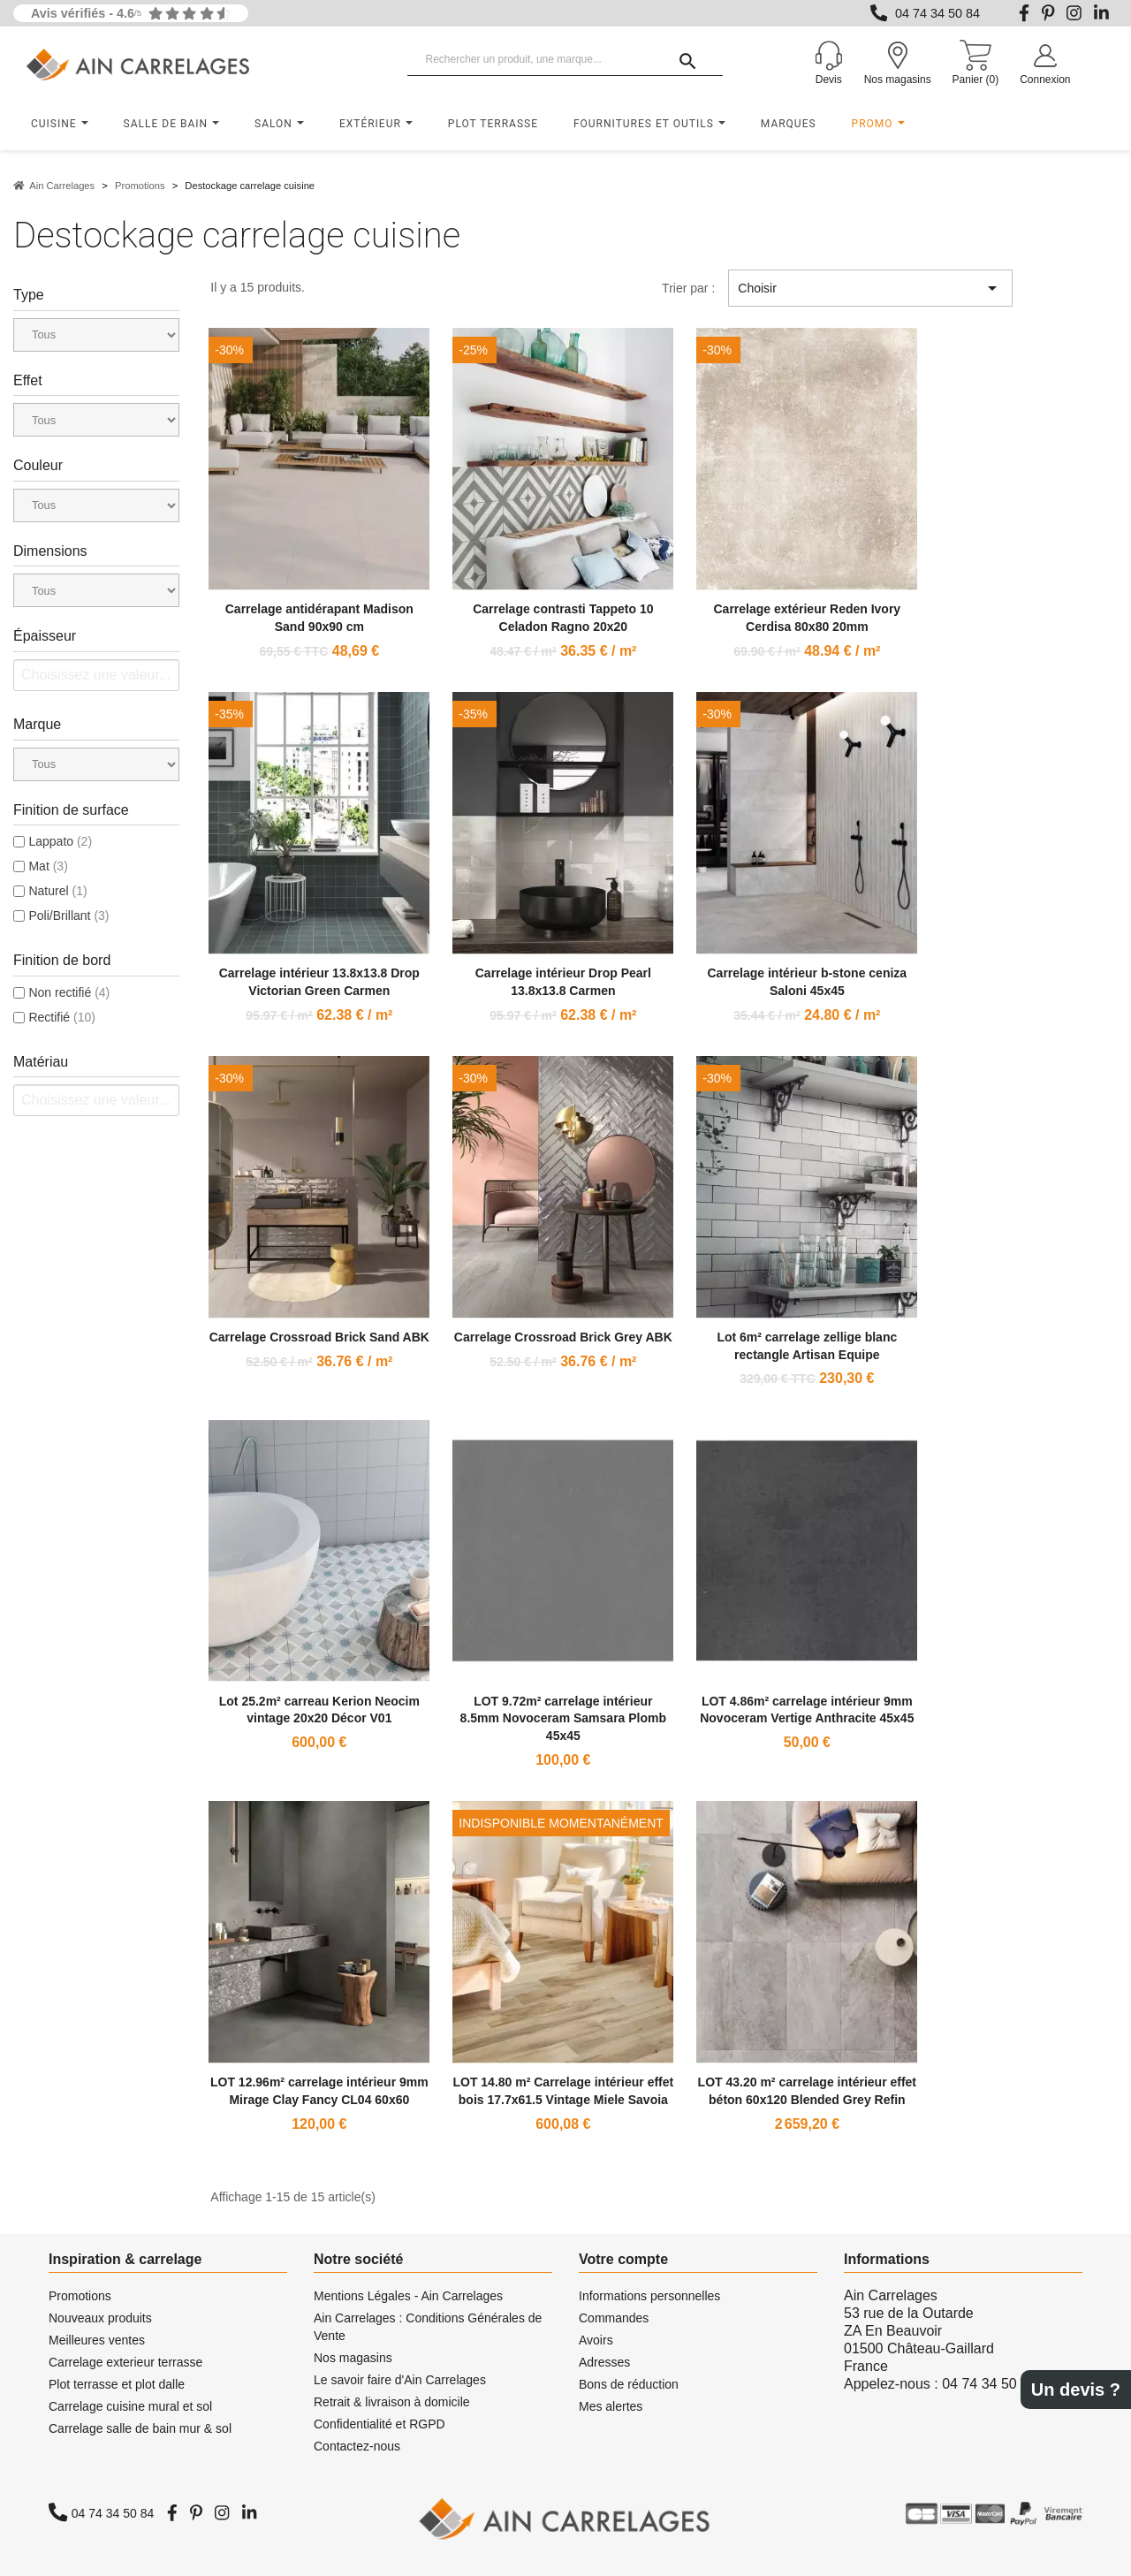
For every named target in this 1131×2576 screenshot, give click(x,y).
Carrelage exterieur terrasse (125, 2362)
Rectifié (61, 1017)
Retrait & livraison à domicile (392, 2402)
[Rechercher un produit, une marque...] (565, 60)
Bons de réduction (629, 2384)
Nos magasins (353, 2358)
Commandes (614, 2318)
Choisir (870, 288)
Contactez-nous (357, 2446)
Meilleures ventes (97, 2340)
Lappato (60, 841)
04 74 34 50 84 (937, 13)
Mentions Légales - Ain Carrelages (408, 2296)
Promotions (80, 2296)
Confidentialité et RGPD (379, 2424)
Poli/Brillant (68, 915)
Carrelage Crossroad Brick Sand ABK (319, 1337)
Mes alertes (610, 2406)
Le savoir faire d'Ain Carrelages (400, 2380)
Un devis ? (1075, 2389)
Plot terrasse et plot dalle (117, 2384)
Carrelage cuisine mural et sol (130, 2406)
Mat (47, 866)
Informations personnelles (649, 2296)
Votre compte (623, 2259)
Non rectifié (69, 992)
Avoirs (596, 2340)
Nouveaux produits (100, 2318)
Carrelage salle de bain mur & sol (140, 2428)
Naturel (57, 891)
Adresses (604, 2362)
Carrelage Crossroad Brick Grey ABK (563, 1337)
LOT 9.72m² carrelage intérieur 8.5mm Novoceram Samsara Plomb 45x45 (563, 1719)
